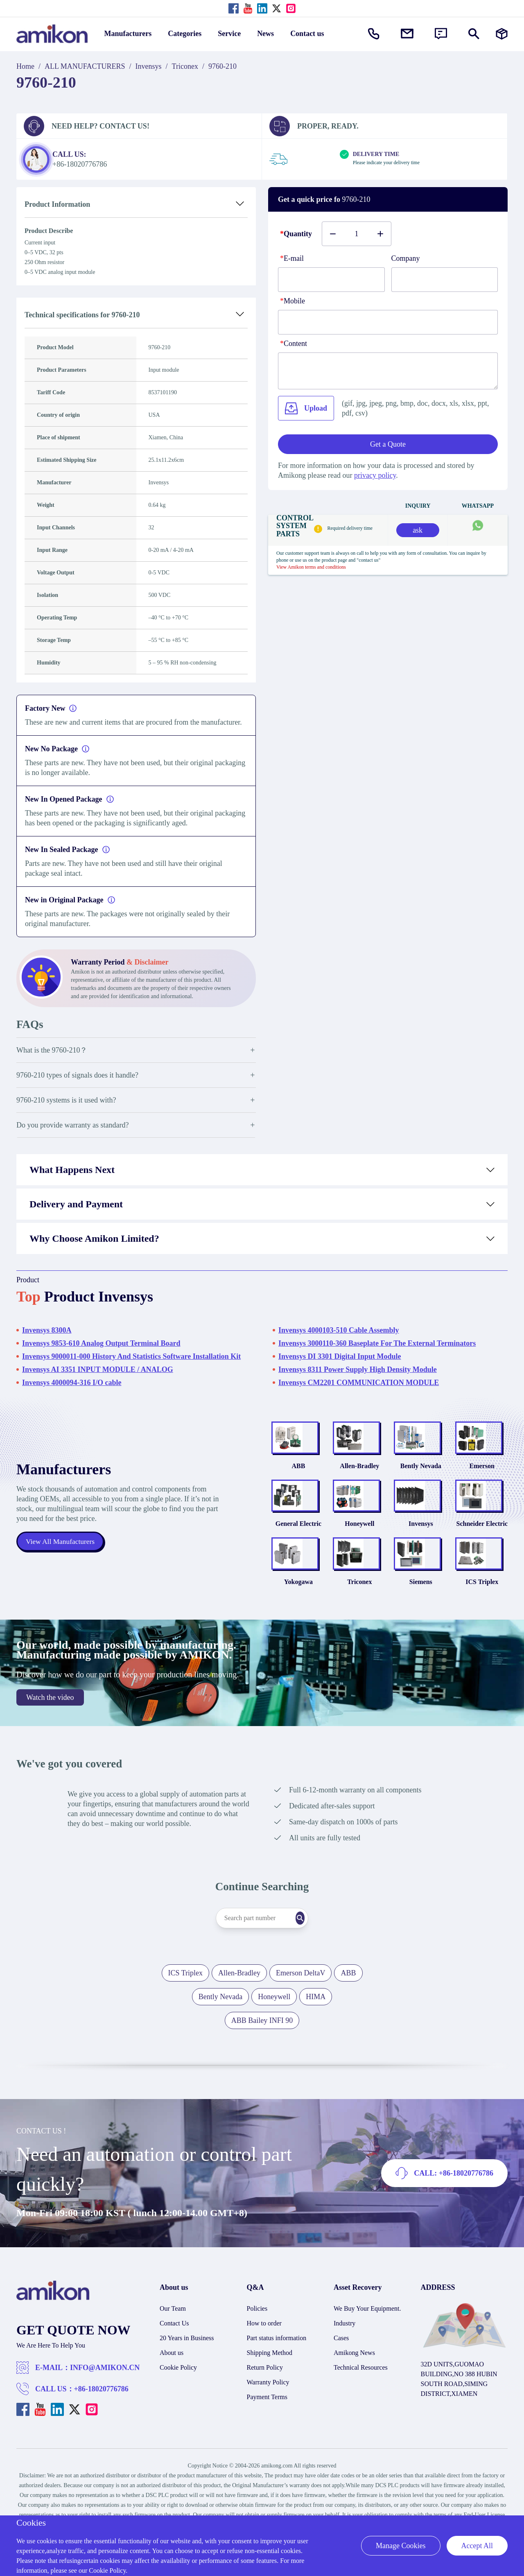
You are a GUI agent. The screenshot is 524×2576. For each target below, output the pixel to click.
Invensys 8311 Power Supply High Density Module (357, 1369)
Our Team (173, 2348)
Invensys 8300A (47, 1330)
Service (229, 33)
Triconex (185, 66)
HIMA (315, 2036)
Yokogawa (298, 1621)
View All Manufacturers (61, 1561)
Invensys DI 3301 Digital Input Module (339, 1356)
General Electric (298, 1550)
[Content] (388, 371)
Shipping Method (270, 2392)
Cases (341, 2377)
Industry (344, 2362)
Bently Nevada (420, 1479)
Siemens (420, 1621)
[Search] (317, 1957)
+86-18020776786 (101, 2429)
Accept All (477, 2546)
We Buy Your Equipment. (367, 2348)
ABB (298, 1479)
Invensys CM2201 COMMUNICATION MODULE (358, 1382)
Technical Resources (361, 2407)
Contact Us (174, 2362)
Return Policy (265, 2407)
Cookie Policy (178, 2407)
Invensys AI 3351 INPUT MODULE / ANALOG (97, 1369)
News (265, 33)
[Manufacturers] (502, 34)
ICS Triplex (481, 1621)
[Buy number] (356, 234)
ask (417, 530)
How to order (264, 2362)
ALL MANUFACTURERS (85, 66)
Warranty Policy (268, 2421)
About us (171, 2392)
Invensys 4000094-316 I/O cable (72, 1382)
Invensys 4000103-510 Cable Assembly (338, 1330)
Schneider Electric (482, 1550)
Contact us (307, 33)
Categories (184, 33)
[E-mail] (331, 279)
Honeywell (359, 1550)
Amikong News (354, 2392)
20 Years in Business (187, 2377)
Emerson (482, 1479)
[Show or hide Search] (473, 33)
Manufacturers (128, 33)
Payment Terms (267, 2436)
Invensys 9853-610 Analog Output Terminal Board (101, 1343)
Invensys (149, 66)
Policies (257, 2348)
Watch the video (50, 1737)
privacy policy (375, 475)
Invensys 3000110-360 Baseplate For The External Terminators (377, 1343)
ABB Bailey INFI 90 (262, 2060)
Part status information (277, 2377)
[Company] (444, 279)
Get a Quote (388, 444)
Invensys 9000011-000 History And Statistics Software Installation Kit (131, 1356)
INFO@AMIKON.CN (105, 2407)
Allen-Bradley (359, 1479)
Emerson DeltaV (300, 2013)
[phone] (388, 322)
